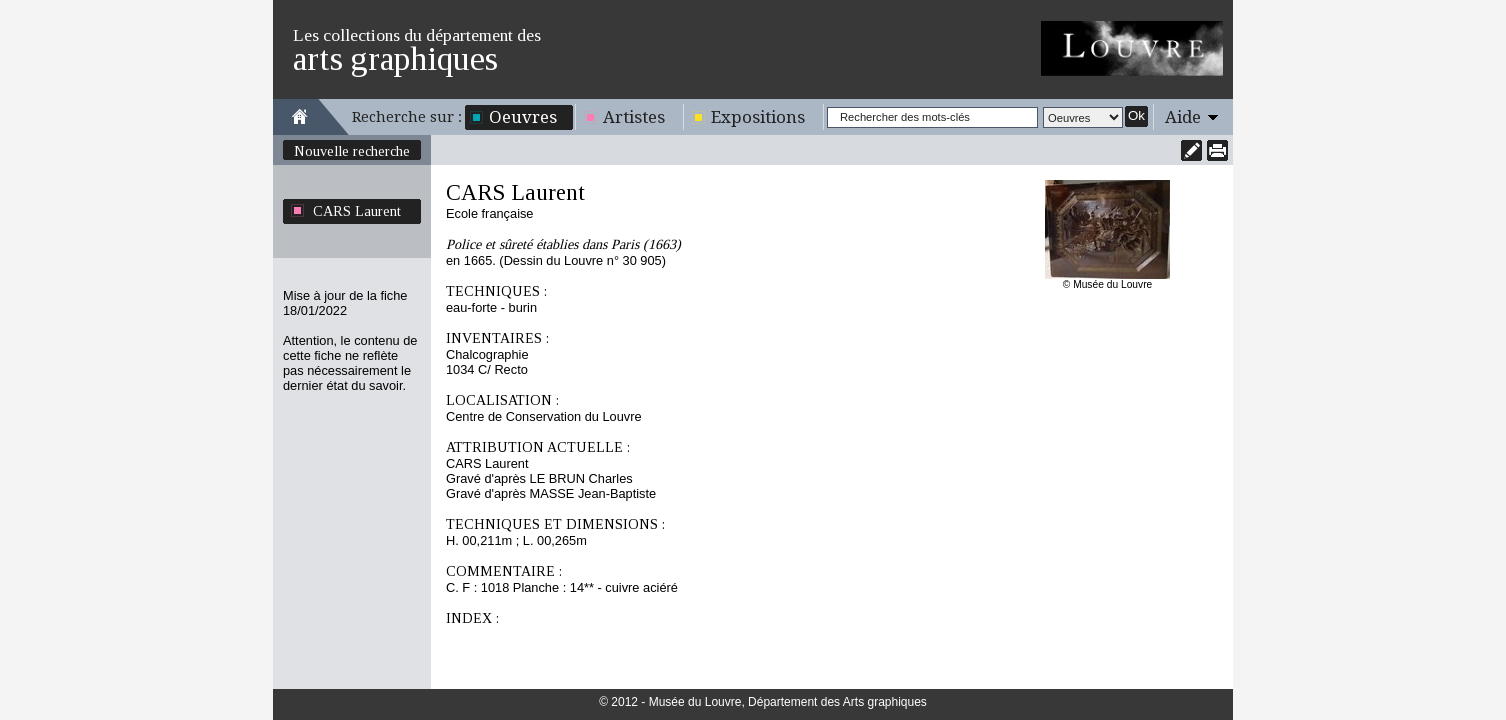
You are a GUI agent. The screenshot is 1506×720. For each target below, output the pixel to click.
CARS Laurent (357, 211)
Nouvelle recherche (352, 151)
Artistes (634, 117)
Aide (1183, 117)
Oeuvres (523, 117)
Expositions (758, 117)
